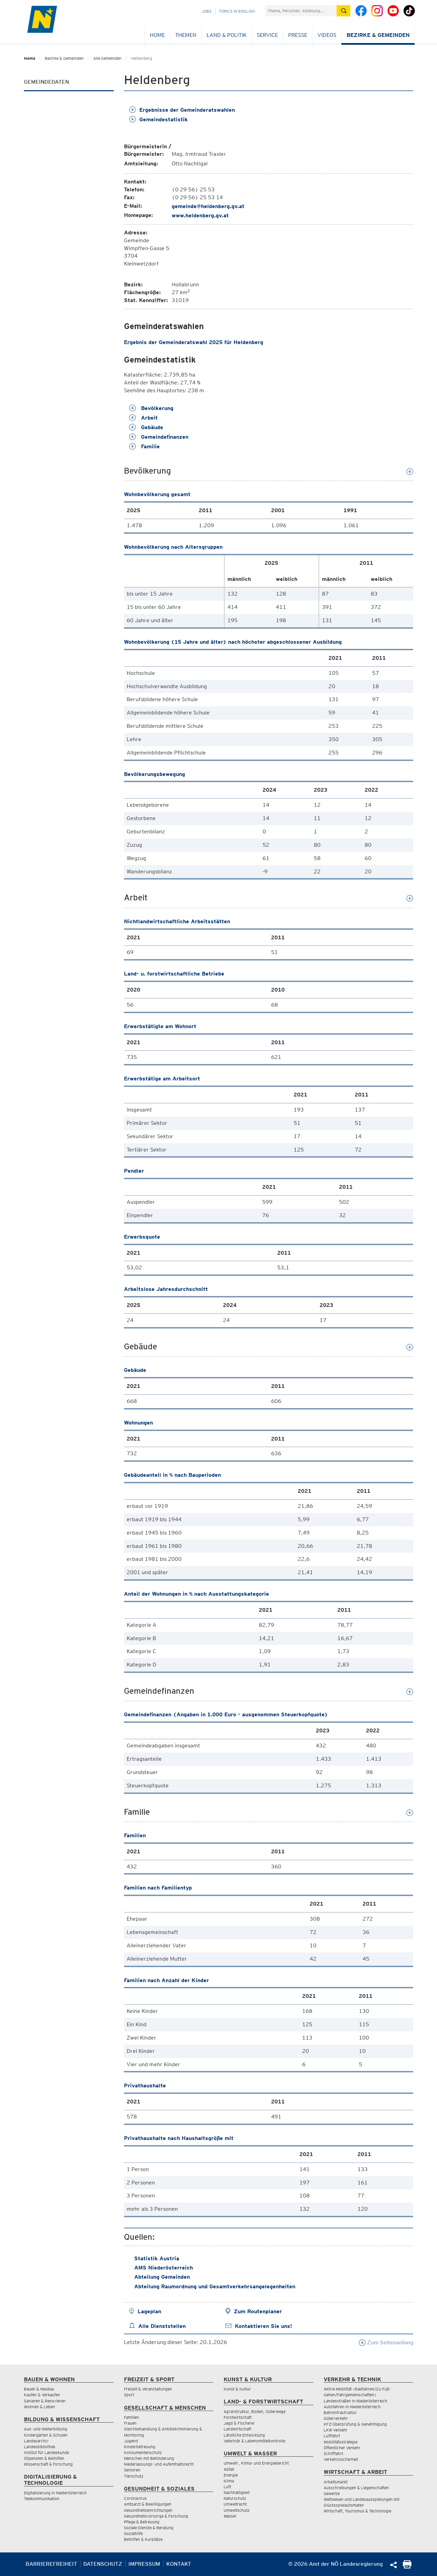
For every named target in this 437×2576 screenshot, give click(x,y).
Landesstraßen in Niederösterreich (355, 2400)
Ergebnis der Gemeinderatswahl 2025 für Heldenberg (193, 342)
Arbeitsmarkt (336, 2481)
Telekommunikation (41, 2498)
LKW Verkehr (336, 2429)
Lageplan (149, 2311)
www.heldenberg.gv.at (200, 215)
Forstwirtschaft (238, 2417)
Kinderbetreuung (139, 2446)
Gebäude (146, 427)
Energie (231, 2475)
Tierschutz (133, 2476)
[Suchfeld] (301, 10)
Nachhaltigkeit (237, 2492)
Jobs (206, 11)
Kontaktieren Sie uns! (263, 2326)
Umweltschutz (237, 2510)
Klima (229, 2480)
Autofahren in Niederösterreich (352, 2406)
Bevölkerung (151, 408)
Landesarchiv (36, 2440)
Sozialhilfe (133, 2533)
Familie (144, 446)
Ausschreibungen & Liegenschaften (356, 2487)
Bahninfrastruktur (340, 2412)
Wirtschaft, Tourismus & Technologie (357, 2510)
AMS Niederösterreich (163, 2267)
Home (157, 35)
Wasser (230, 2516)
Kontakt (178, 2564)
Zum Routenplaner (258, 2311)
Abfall (229, 2469)
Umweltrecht (235, 2504)
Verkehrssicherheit (341, 2459)
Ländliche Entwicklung (244, 2435)
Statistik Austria (156, 2258)
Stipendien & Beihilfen (44, 2458)
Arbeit (143, 417)
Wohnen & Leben (39, 2406)
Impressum (144, 2564)
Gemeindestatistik (158, 119)
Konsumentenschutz (143, 2452)
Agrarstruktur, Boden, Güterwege (254, 2411)
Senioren (132, 2469)
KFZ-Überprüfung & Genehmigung (355, 2424)
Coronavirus (135, 2498)
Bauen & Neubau (39, 2388)
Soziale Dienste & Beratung (148, 2527)
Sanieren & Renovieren (45, 2400)
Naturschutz (235, 2498)
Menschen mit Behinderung (149, 2458)
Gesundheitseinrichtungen (148, 2510)
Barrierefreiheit (51, 2564)
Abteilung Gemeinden (162, 2277)
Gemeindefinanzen (158, 437)
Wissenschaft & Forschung (48, 2464)
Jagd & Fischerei (239, 2423)
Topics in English (237, 11)
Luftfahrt (332, 2435)
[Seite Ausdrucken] (407, 2566)
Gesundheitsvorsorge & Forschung (156, 2516)
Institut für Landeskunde (46, 2452)
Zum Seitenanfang (386, 2342)
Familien (131, 2417)
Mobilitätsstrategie (340, 2441)
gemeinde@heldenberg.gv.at (208, 206)
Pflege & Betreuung (141, 2521)
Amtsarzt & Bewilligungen (147, 2504)
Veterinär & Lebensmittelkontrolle (254, 2440)
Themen (185, 35)
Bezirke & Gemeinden (378, 35)
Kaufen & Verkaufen (42, 2394)
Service (267, 35)
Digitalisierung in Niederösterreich (55, 2492)
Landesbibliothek (39, 2446)
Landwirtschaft (237, 2428)
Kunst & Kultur (237, 2388)
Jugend (131, 2440)
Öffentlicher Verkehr (342, 2447)
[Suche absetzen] (343, 10)
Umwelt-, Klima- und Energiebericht (256, 2463)
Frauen (130, 2423)
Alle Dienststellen (162, 2326)
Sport (129, 2394)
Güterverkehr (336, 2418)
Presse (297, 35)
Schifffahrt (333, 2453)
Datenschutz (102, 2564)
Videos (327, 35)
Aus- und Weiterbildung (45, 2428)
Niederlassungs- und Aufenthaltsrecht (159, 2464)
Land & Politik (226, 35)
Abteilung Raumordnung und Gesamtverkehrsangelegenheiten (214, 2286)
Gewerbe (332, 2493)
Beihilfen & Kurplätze (143, 2539)
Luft (227, 2486)
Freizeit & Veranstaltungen (148, 2388)
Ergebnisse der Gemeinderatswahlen (182, 110)
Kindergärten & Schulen (46, 2435)
